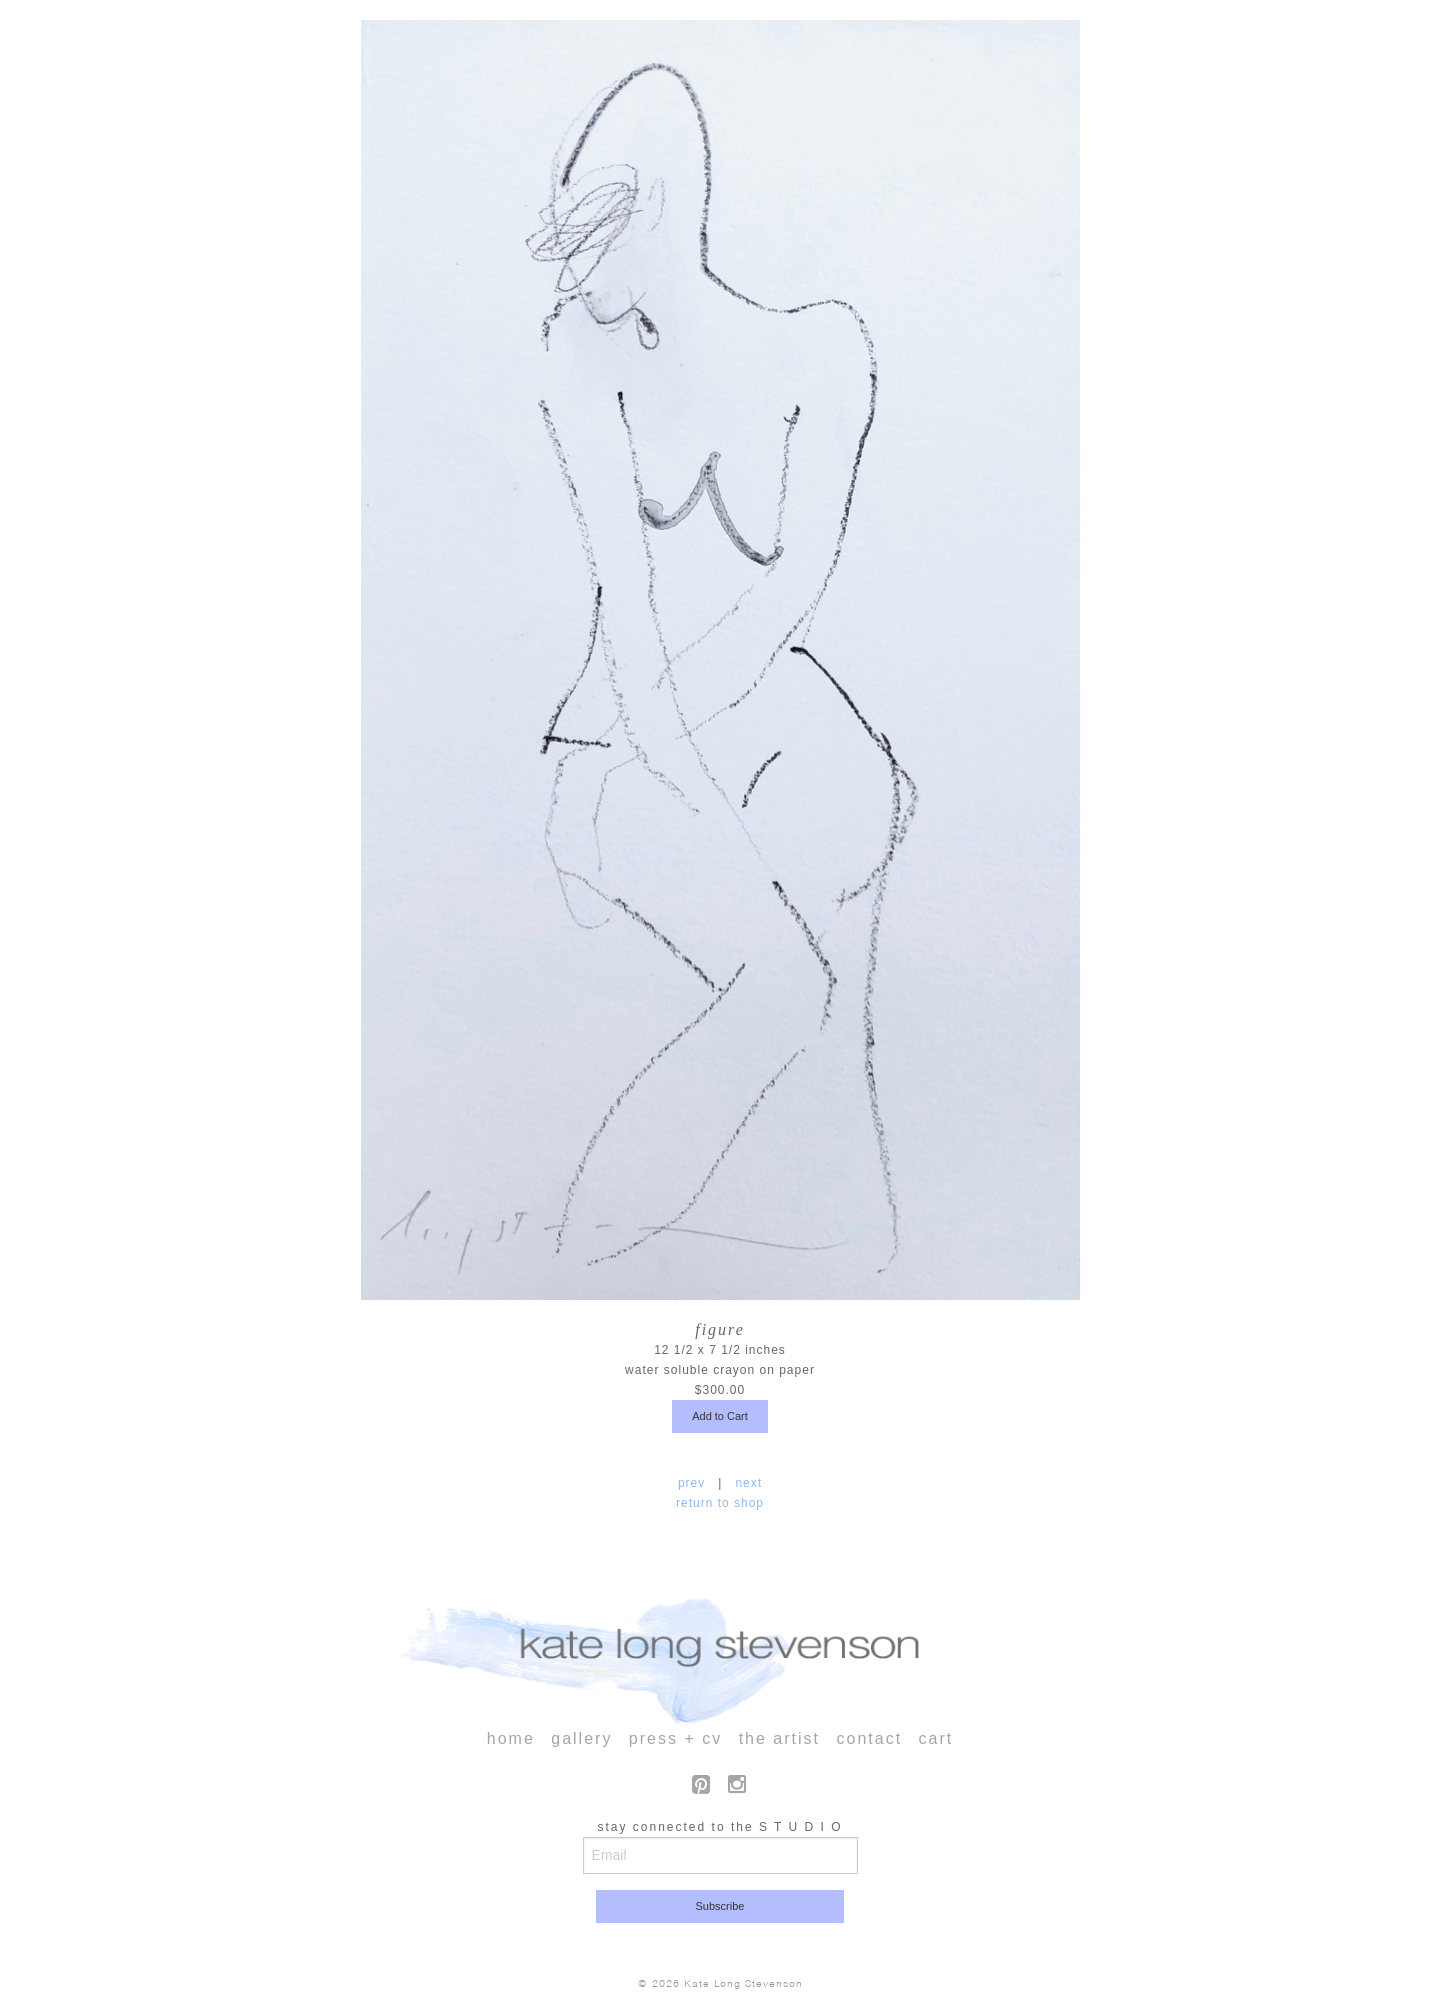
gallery (581, 1738)
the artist (779, 1738)
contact (869, 1738)
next (746, 1483)
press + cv (675, 1738)
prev (694, 1483)
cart (936, 1738)
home (511, 1738)
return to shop (720, 1503)
